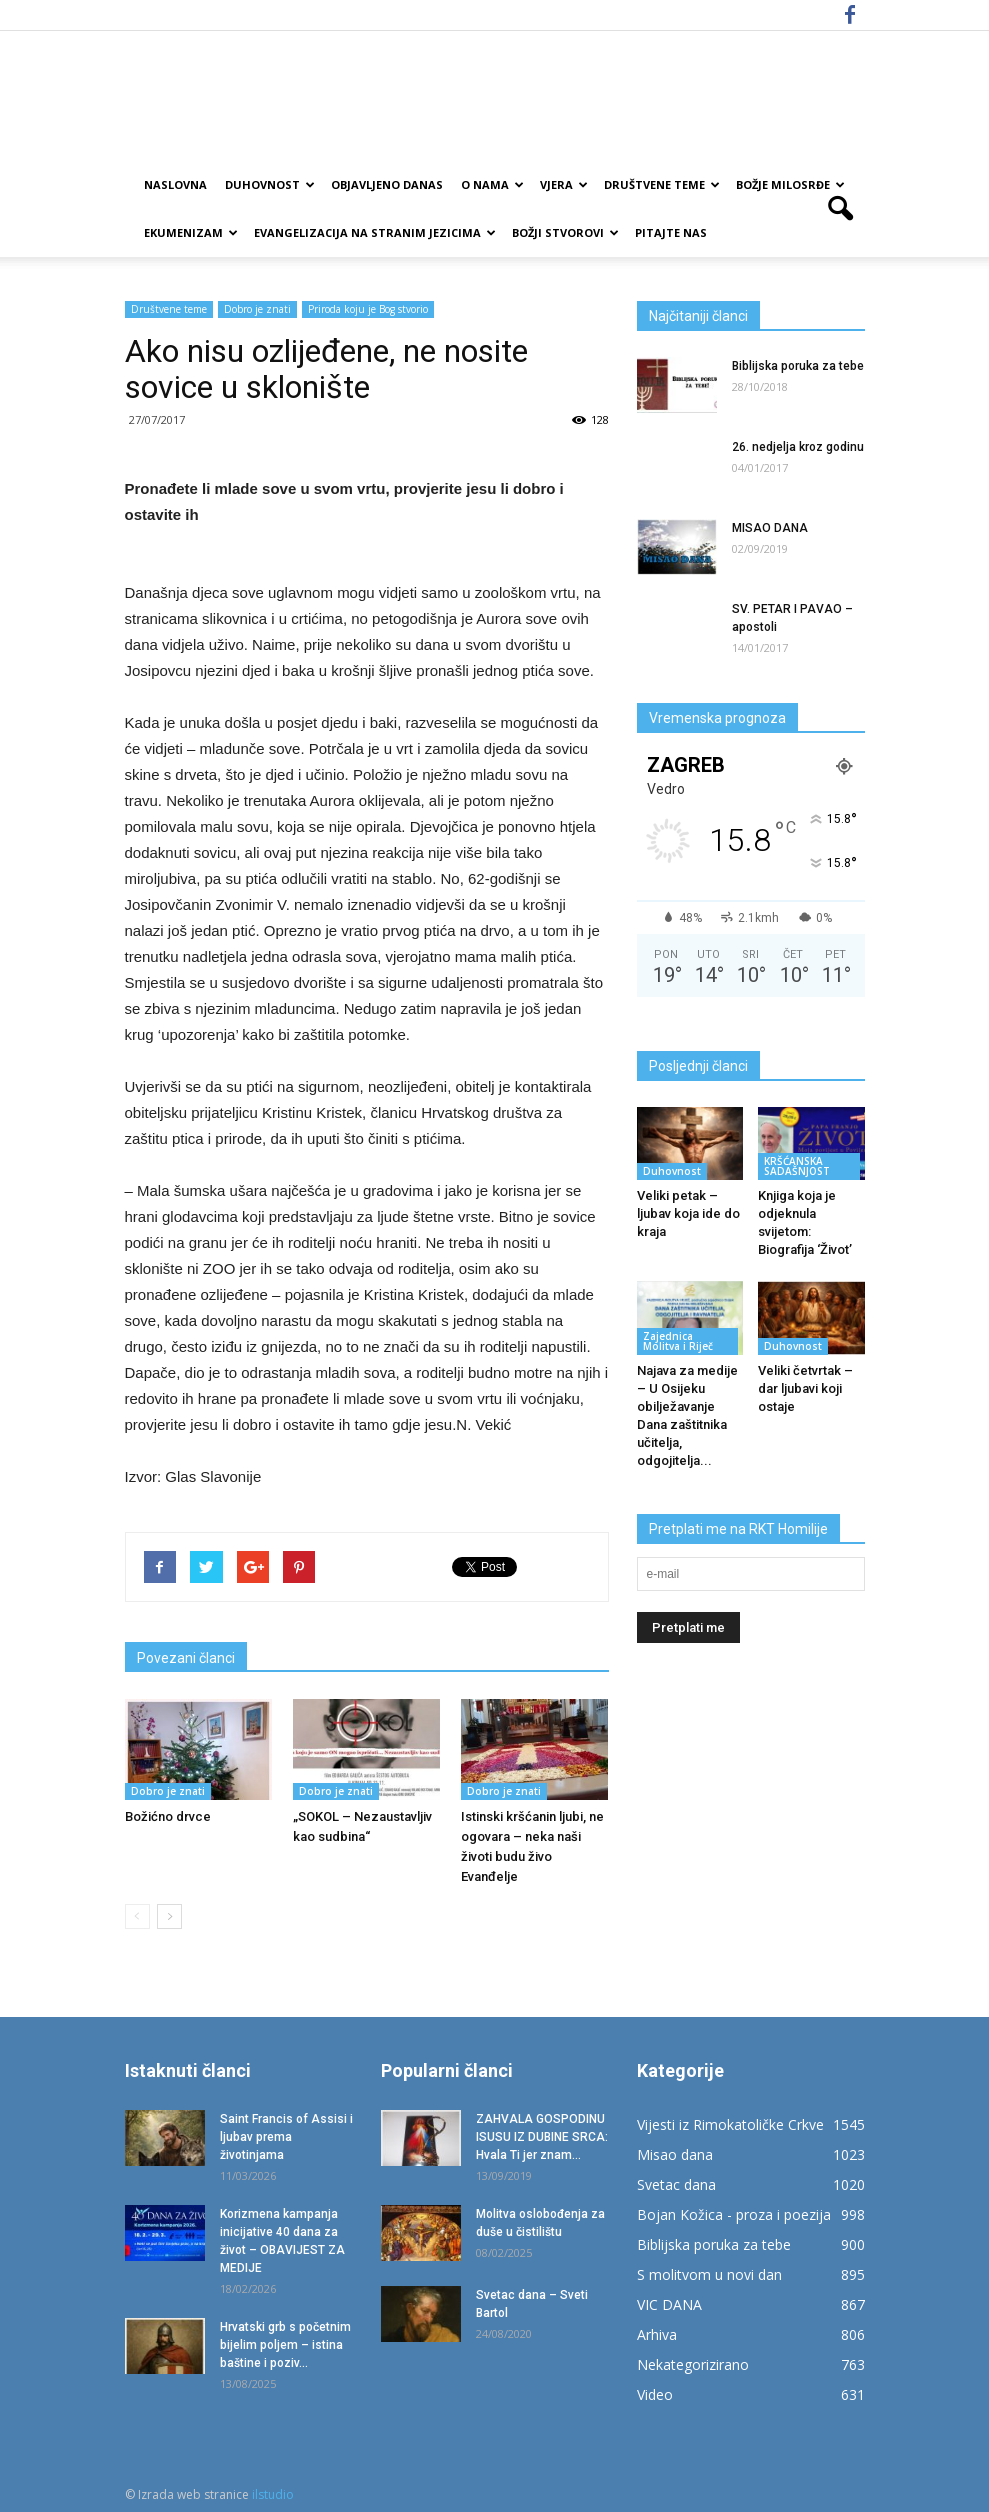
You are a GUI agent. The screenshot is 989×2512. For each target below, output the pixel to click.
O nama (492, 184)
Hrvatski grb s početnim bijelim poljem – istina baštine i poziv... (285, 2345)
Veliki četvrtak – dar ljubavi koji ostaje (805, 1388)
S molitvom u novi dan (709, 2274)
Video (655, 2394)
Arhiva (657, 2334)
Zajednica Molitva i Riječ (678, 1341)
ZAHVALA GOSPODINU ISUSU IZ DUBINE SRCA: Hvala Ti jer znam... (542, 2137)
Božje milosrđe (790, 184)
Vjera (564, 184)
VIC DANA (669, 2304)
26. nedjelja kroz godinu (798, 447)
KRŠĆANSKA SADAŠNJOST (797, 1166)
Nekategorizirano (693, 2364)
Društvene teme (662, 184)
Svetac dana (676, 2184)
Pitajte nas (671, 232)
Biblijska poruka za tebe (798, 366)
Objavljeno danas (387, 184)
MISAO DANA (770, 528)
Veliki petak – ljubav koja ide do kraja (688, 1213)
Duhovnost (270, 184)
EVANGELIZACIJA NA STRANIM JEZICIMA (375, 232)
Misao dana (675, 2154)
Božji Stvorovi (565, 232)
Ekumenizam (191, 232)
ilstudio (273, 2494)
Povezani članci (186, 1658)
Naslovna (175, 184)
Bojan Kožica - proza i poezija (734, 2214)
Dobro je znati (257, 309)
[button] (841, 209)
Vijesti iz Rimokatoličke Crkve (730, 2124)
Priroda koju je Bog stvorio (368, 309)
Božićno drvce (168, 1816)
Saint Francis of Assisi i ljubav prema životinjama (286, 2137)
